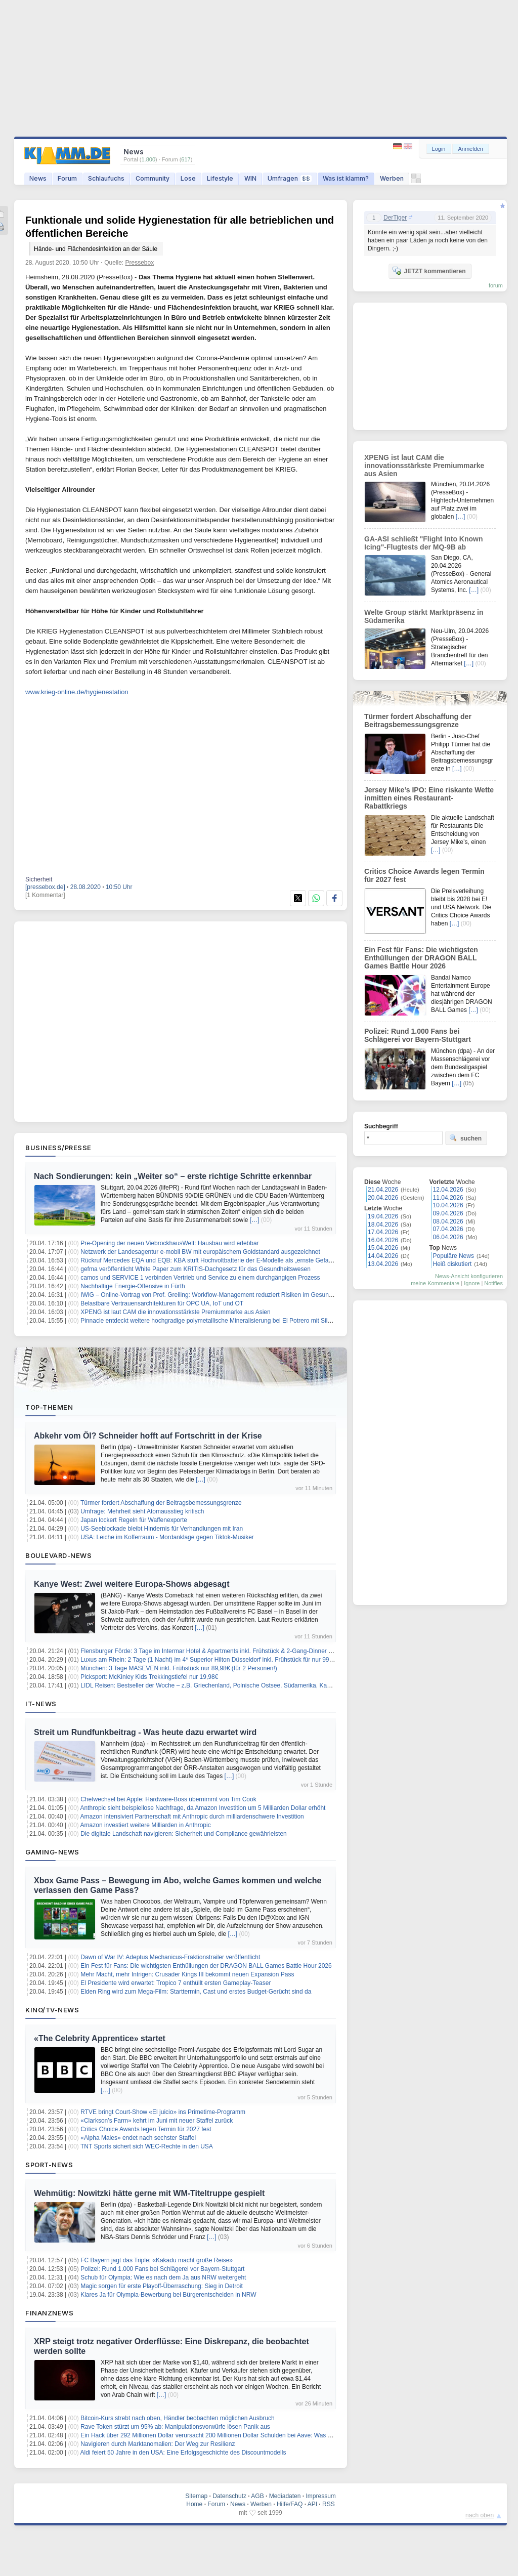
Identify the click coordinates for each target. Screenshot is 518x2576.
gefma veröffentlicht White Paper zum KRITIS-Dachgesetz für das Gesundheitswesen (195, 1269)
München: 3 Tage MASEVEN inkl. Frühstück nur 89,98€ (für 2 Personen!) (178, 1668)
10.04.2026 (448, 1205)
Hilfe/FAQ (290, 2504)
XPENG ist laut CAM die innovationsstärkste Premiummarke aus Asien (175, 1312)
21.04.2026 (383, 1189)
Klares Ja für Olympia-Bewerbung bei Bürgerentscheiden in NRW (168, 2294)
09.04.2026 (448, 1213)
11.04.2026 (448, 1197)
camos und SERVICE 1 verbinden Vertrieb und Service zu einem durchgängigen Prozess (200, 1277)
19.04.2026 (383, 1216)
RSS (328, 2504)
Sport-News (49, 2165)
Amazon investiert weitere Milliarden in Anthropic (145, 1825)
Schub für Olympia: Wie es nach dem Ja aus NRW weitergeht (163, 2277)
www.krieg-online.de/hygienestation (76, 692)
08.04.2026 (448, 1221)
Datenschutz (229, 2496)
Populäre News (453, 1255)
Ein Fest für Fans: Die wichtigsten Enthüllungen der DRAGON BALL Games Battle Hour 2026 (205, 1965)
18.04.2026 (383, 1224)
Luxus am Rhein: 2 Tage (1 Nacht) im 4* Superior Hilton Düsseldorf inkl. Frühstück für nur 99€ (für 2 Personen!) (229, 1659)
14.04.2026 (383, 1255)
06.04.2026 (448, 1237)
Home (194, 2504)
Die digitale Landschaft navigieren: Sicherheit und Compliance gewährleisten (183, 1833)
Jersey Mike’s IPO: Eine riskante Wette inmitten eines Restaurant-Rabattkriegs (429, 798)
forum (496, 285)
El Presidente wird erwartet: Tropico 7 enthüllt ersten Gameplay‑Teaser (175, 1983)
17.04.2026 (383, 1232)
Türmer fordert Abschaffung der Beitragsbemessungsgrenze (161, 1502)
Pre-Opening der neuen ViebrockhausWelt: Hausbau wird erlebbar (169, 1243)
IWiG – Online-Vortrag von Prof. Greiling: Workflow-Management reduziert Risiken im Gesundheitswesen (221, 1294)
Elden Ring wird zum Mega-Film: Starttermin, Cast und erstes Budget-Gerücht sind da (195, 1991)
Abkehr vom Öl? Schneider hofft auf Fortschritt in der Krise (148, 1435)
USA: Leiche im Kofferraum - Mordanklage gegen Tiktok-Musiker (167, 1537)
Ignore (472, 1283)
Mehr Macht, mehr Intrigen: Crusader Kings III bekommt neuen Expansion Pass (187, 1974)
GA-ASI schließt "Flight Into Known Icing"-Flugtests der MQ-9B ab (423, 543)
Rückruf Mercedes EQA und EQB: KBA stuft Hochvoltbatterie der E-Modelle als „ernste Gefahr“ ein (213, 1260)
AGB (257, 2496)
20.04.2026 (383, 1197)
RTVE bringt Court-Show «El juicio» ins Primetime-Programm (162, 2112)
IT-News (41, 1704)
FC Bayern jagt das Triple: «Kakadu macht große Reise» (156, 2260)
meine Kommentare (435, 1283)
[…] (255, 1219)
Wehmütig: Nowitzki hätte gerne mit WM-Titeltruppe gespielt (149, 2193)
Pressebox (139, 262)
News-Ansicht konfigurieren (469, 1276)
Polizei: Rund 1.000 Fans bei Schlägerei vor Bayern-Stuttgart (162, 2268)
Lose (188, 178)
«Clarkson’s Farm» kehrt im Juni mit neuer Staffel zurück (156, 2120)
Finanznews (49, 2313)
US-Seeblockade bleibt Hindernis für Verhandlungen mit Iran (161, 1528)
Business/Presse (58, 1148)
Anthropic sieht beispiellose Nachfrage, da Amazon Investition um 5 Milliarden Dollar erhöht (203, 1807)
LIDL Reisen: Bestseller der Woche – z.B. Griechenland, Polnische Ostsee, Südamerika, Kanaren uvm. (218, 1685)
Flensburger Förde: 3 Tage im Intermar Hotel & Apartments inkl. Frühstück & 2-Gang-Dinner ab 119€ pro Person (230, 1651)
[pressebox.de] (45, 887)
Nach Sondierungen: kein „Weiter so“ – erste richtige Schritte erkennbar (173, 1176)
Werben (392, 178)
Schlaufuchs (106, 178)
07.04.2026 (448, 1229)
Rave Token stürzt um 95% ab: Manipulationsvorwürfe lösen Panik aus (175, 2426)
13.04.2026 (383, 1264)
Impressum (320, 2496)
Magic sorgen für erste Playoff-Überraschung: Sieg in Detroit (161, 2286)
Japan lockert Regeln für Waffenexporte (133, 1520)
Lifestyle (220, 178)
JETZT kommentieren (429, 271)
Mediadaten (285, 2496)
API (312, 2504)
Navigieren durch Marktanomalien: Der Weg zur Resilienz (157, 2443)
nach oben (479, 2515)
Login (439, 149)
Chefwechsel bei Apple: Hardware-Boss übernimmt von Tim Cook (168, 1799)
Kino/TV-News (52, 2010)
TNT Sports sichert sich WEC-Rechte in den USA (146, 2146)
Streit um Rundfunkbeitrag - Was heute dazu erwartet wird (145, 1732)
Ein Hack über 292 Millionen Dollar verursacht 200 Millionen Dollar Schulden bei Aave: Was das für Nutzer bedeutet (235, 2435)
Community (152, 178)
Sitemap (196, 2496)
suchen (465, 1138)
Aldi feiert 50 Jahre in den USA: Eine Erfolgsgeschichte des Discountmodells (183, 2452)
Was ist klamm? (346, 178)
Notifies (493, 1283)
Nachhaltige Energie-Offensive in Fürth (132, 1286)
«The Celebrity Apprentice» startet (99, 2038)
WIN (250, 178)
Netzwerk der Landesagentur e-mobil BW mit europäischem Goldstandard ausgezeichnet (200, 1251)
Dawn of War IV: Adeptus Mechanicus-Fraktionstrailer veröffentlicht (170, 1957)
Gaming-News (52, 1852)
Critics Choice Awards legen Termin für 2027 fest (145, 2129)
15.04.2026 (383, 1247)
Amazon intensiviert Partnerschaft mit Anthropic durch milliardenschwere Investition (192, 1816)
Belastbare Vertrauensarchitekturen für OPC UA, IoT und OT (161, 1303)
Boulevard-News (58, 1555)
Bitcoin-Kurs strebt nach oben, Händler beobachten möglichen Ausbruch (177, 2418)
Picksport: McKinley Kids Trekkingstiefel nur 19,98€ (149, 1676)
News (38, 178)
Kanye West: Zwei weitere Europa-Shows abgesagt (131, 1584)
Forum (67, 178)
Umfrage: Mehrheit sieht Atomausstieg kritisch (142, 1511)
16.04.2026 (383, 1240)
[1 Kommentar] (45, 895)
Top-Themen (49, 1407)
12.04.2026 (448, 1189)
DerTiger (395, 217)
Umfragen (290, 178)
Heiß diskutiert (452, 1264)
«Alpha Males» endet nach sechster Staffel (138, 2137)
